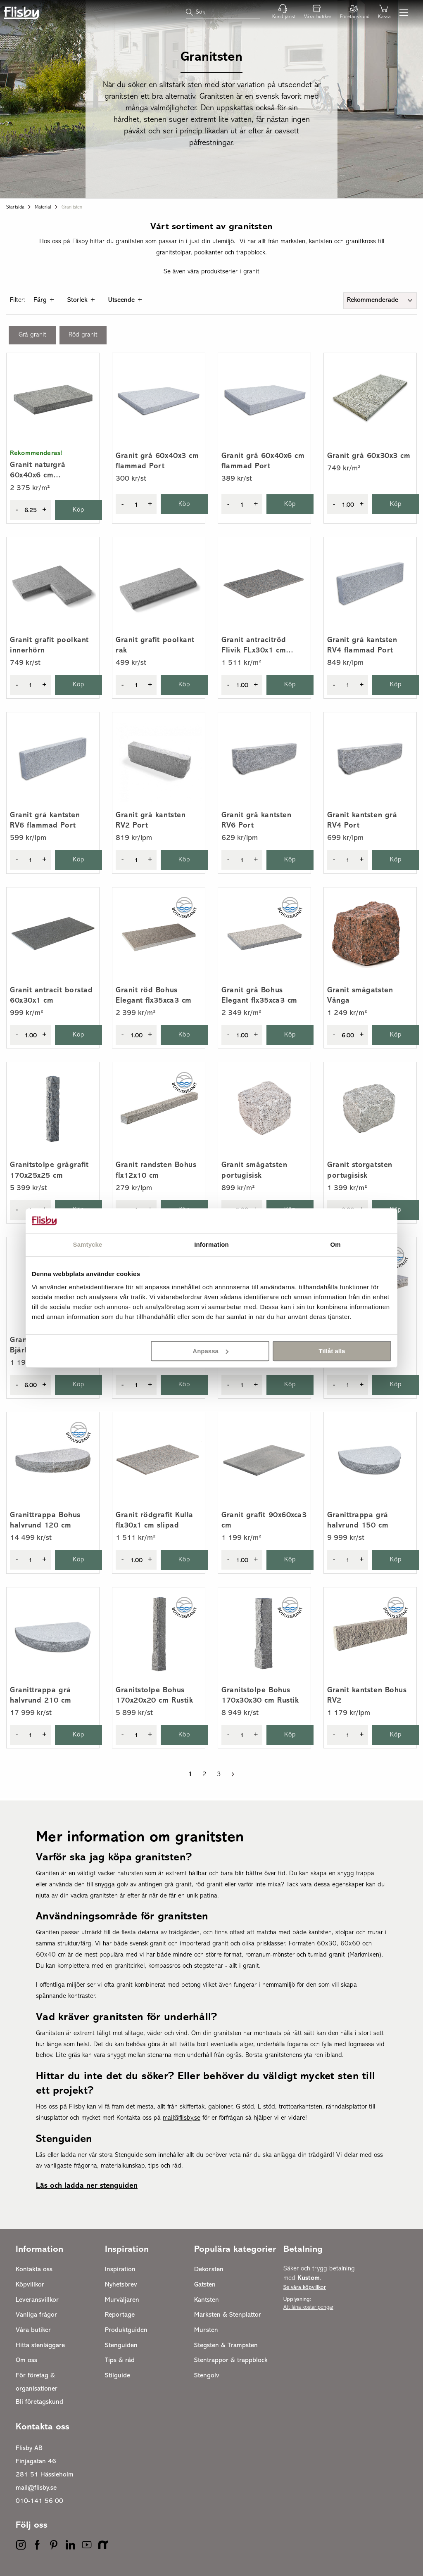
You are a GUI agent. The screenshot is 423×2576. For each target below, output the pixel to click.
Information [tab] (211, 1244)
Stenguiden (121, 2345)
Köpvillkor (30, 2285)
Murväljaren (122, 2300)
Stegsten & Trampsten (226, 2345)
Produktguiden (126, 2330)
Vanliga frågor (36, 2315)
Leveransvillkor (37, 2300)
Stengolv (206, 2375)
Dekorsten (208, 2269)
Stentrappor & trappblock (231, 2360)
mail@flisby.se (36, 2488)
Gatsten (205, 2285)
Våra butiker (33, 2330)
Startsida (15, 207)
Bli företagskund (39, 2402)
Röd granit (83, 335)
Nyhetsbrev (121, 2285)
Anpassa (210, 1350)
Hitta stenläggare (40, 2345)
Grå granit (32, 335)
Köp (79, 510)
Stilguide (117, 2375)
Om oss (26, 2360)
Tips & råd (120, 2360)
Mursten (206, 2330)
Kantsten (206, 2300)
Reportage (120, 2315)
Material (43, 207)
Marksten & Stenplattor (227, 2315)
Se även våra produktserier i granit (211, 271)
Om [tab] (335, 1244)
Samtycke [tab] (87, 1244)
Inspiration (120, 2269)
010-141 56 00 (39, 2501)
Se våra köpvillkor (304, 2287)
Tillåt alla (331, 1350)
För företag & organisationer (36, 2382)
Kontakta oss (34, 2269)
